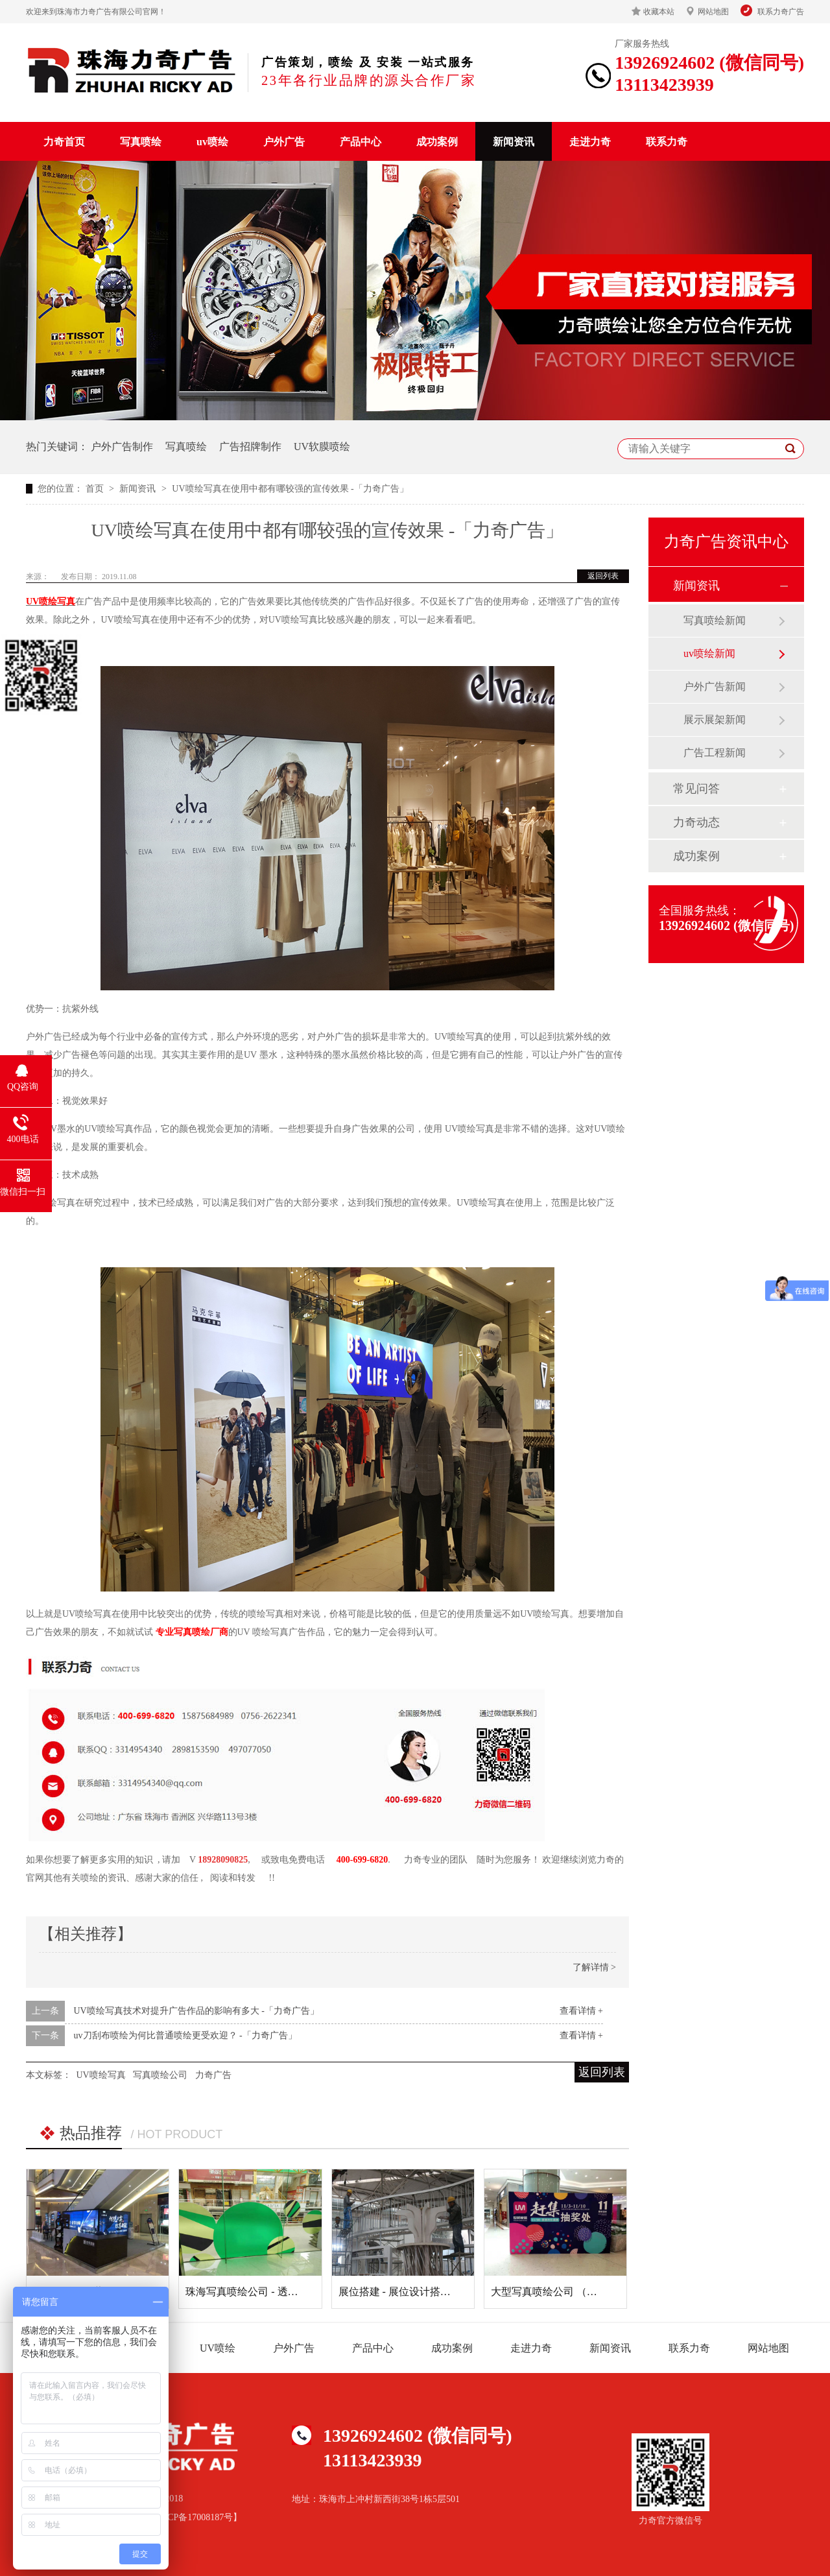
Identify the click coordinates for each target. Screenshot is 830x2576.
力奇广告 (213, 2075)
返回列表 (603, 575)
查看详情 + (581, 2011)
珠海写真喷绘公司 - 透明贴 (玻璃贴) (267, 2291)
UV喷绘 (217, 2348)
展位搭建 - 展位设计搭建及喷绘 (410, 2291)
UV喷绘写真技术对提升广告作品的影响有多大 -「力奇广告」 (196, 2011)
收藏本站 (658, 11)
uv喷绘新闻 (709, 653)
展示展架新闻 (714, 719)
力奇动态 (696, 822)
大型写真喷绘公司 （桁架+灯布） (568, 2291)
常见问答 (696, 788)
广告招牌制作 (250, 446)
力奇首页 (64, 141)
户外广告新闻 (714, 686)
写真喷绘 (140, 141)
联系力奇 (666, 141)
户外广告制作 (122, 446)
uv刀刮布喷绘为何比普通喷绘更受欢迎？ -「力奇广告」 (185, 2035)
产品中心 (360, 141)
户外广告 (284, 141)
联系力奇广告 (780, 11)
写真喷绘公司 (160, 2075)
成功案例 (437, 141)
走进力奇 (590, 141)
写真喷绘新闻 (714, 620)
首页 (96, 489)
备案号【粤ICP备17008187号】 (181, 2517)
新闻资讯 (513, 141)
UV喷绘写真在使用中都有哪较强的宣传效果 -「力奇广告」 (290, 489)
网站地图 (713, 11)
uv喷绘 (212, 141)
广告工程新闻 (714, 752)
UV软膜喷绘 (322, 446)
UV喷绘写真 (50, 601)
